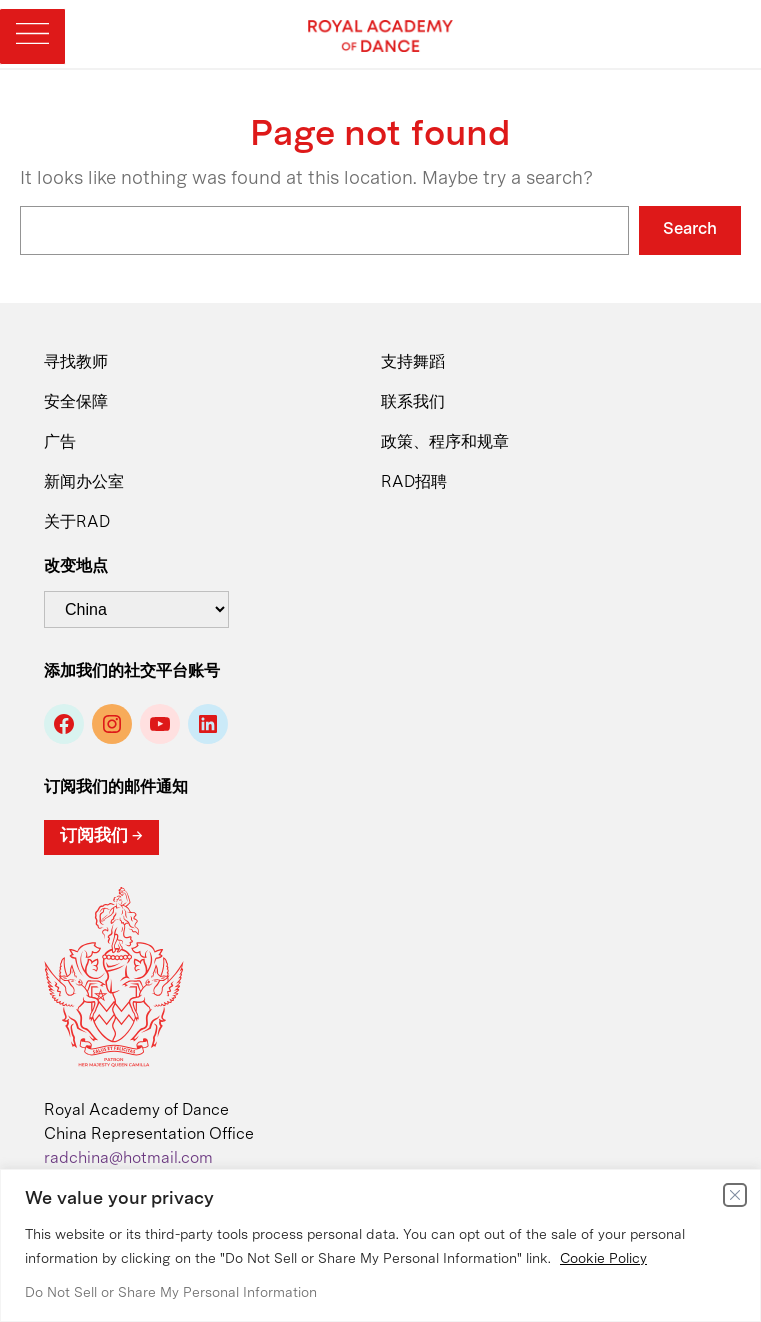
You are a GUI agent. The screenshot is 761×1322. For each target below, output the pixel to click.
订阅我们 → (101, 836)
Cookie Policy (603, 1259)
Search (690, 229)
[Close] (735, 1195)
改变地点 (76, 567)
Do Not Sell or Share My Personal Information (171, 1293)
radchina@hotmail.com (128, 1159)
